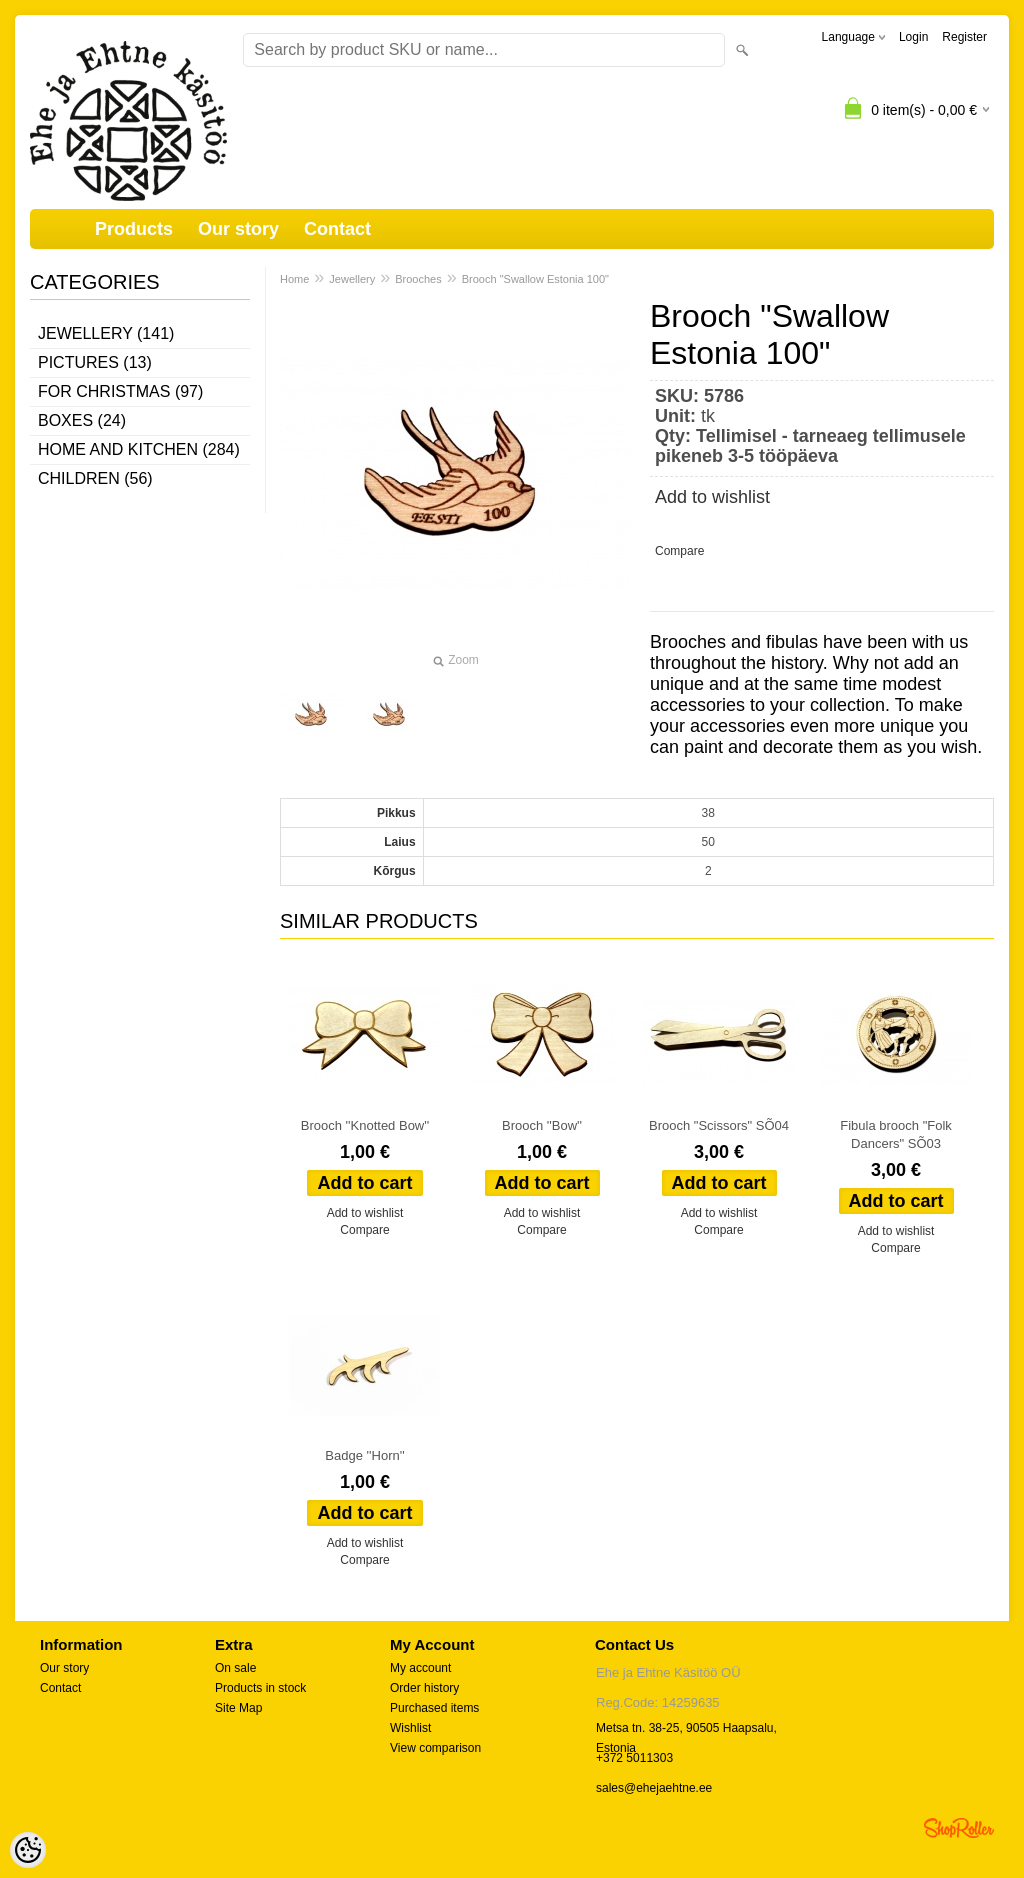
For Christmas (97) (120, 391)
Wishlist (410, 1728)
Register (964, 37)
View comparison (435, 1748)
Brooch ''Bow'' (542, 1125)
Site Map (238, 1708)
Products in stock (260, 1688)
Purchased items (434, 1708)
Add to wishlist (712, 497)
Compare (679, 551)
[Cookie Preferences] (28, 1850)
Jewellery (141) (106, 333)
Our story (238, 229)
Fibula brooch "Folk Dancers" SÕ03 (896, 1134)
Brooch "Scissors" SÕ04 (719, 1125)
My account (420, 1668)
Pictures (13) (95, 362)
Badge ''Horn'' (364, 1455)
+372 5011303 (634, 1758)
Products (134, 229)
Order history (424, 1688)
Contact (337, 229)
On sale (235, 1668)
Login (913, 37)
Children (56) (95, 478)
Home (294, 279)
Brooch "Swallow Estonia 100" (535, 279)
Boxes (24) (82, 420)
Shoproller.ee (959, 1828)
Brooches (418, 279)
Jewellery (352, 279)
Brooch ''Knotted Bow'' (365, 1125)
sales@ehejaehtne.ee (654, 1788)
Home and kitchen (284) (139, 449)
